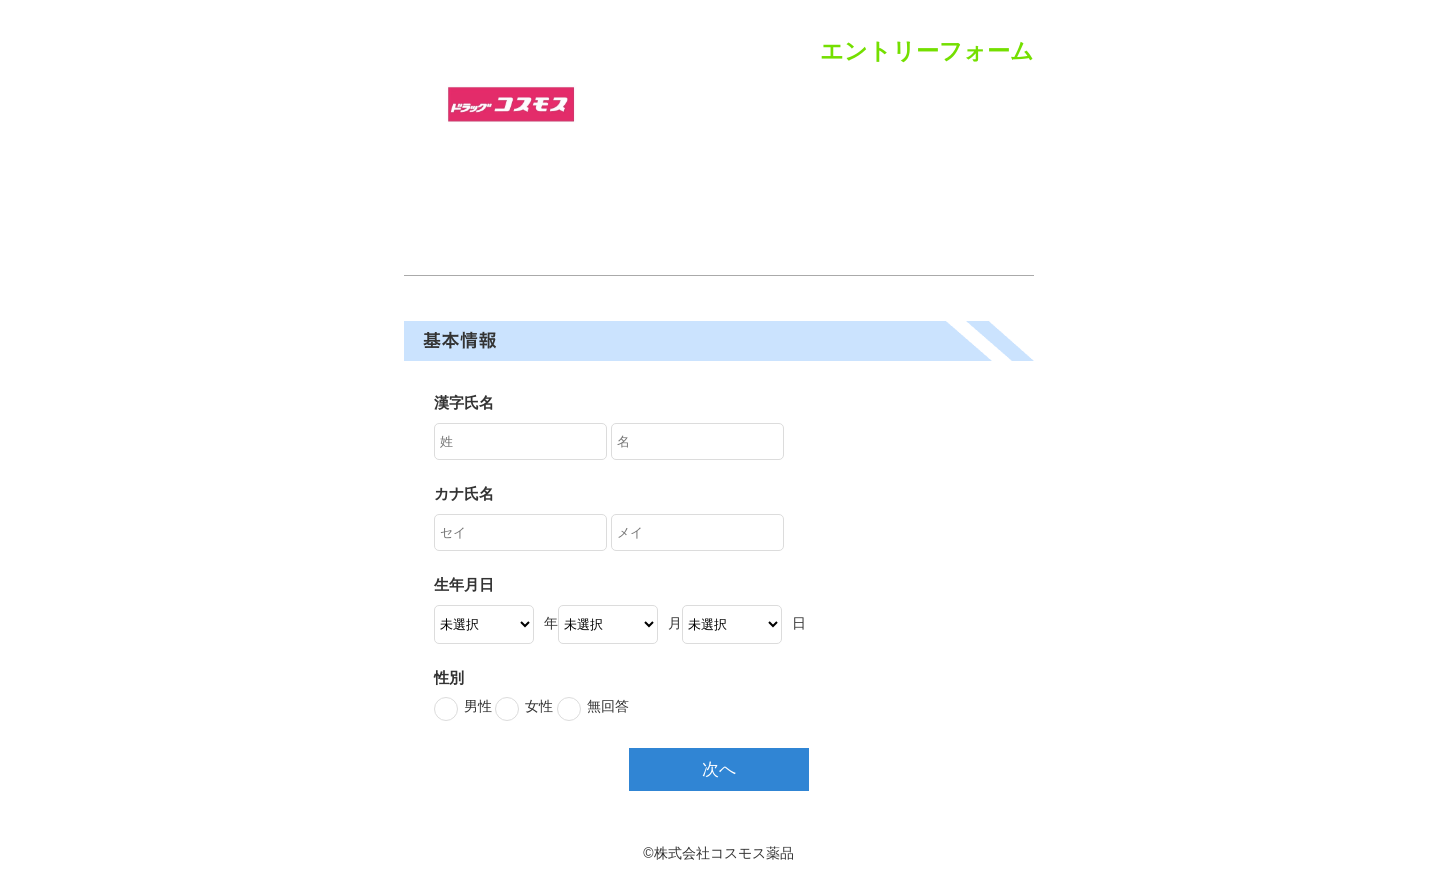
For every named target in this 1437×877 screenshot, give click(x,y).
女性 (539, 706)
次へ (719, 769)
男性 (478, 706)
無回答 (608, 706)
